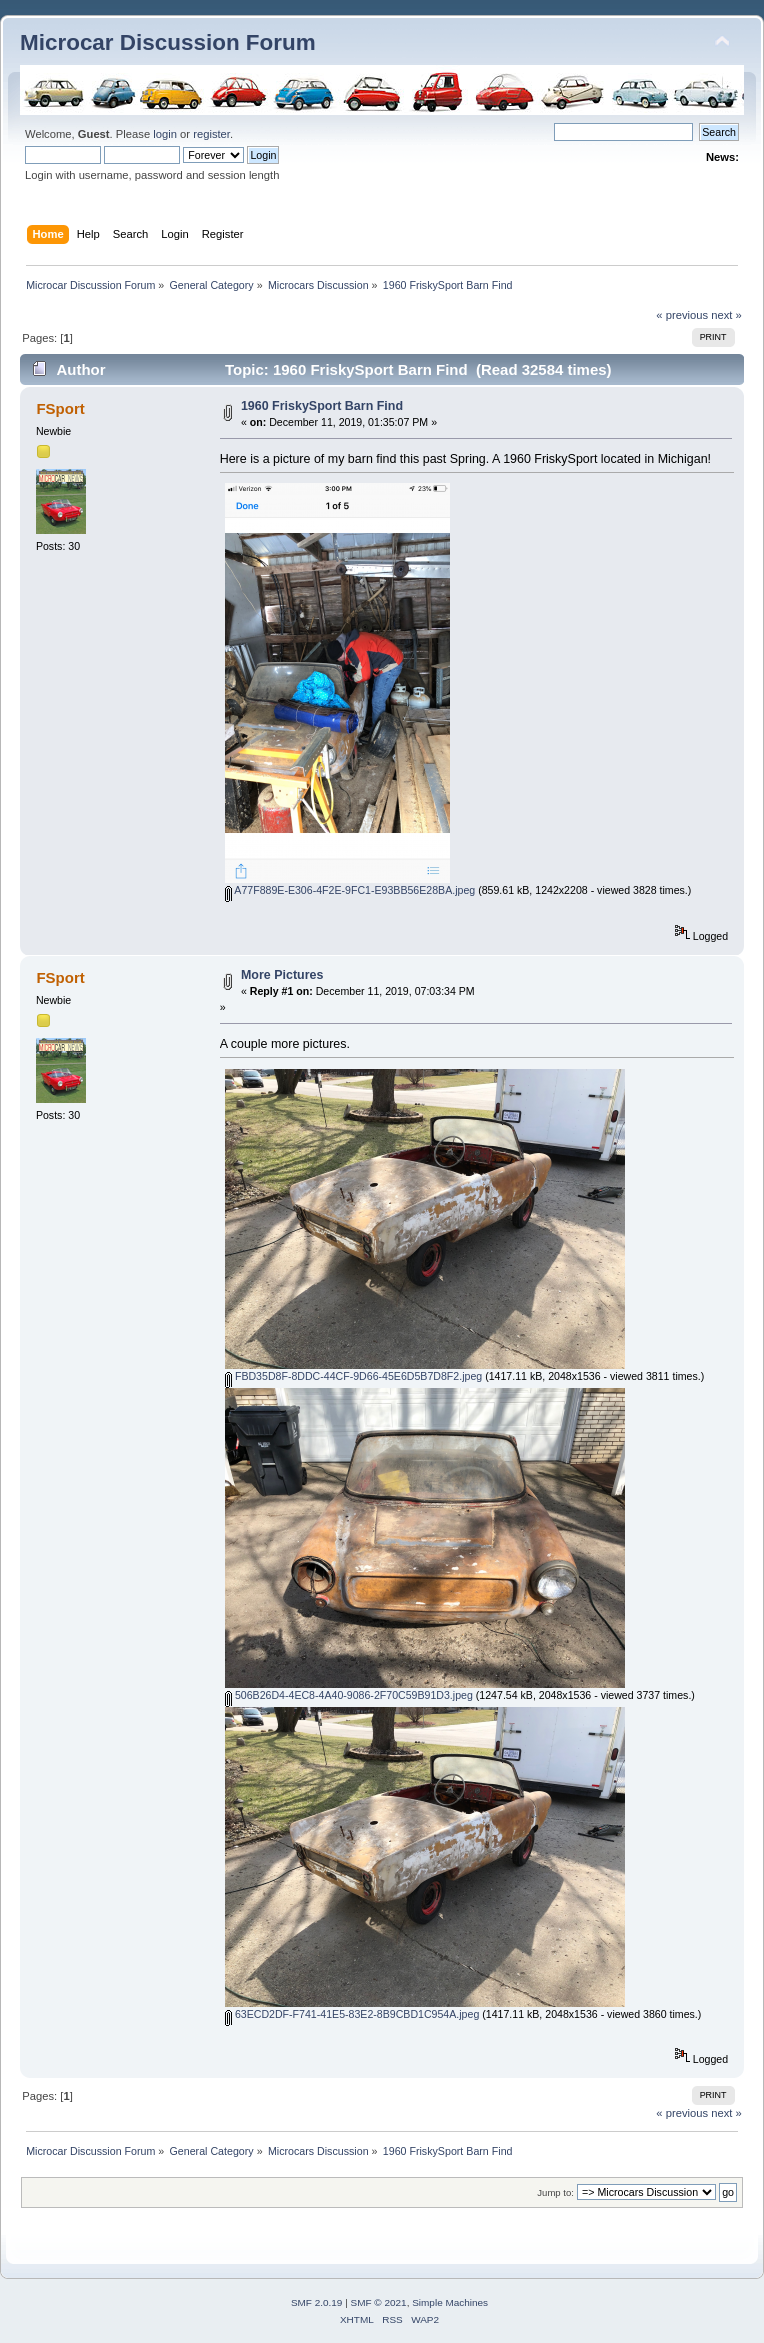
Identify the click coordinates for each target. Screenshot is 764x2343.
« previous (682, 315)
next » (726, 315)
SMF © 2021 (379, 2302)
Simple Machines (450, 2302)
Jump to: (555, 2192)
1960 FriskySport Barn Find (322, 406)
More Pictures (282, 975)
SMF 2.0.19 (317, 2302)
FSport (60, 408)
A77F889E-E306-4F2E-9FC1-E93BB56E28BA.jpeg (350, 890)
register (211, 134)
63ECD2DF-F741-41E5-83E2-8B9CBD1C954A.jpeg (352, 2014)
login (165, 134)
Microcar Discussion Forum (168, 42)
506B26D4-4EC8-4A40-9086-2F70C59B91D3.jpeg (349, 1695)
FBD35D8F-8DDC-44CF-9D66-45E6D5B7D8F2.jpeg (353, 1376)
